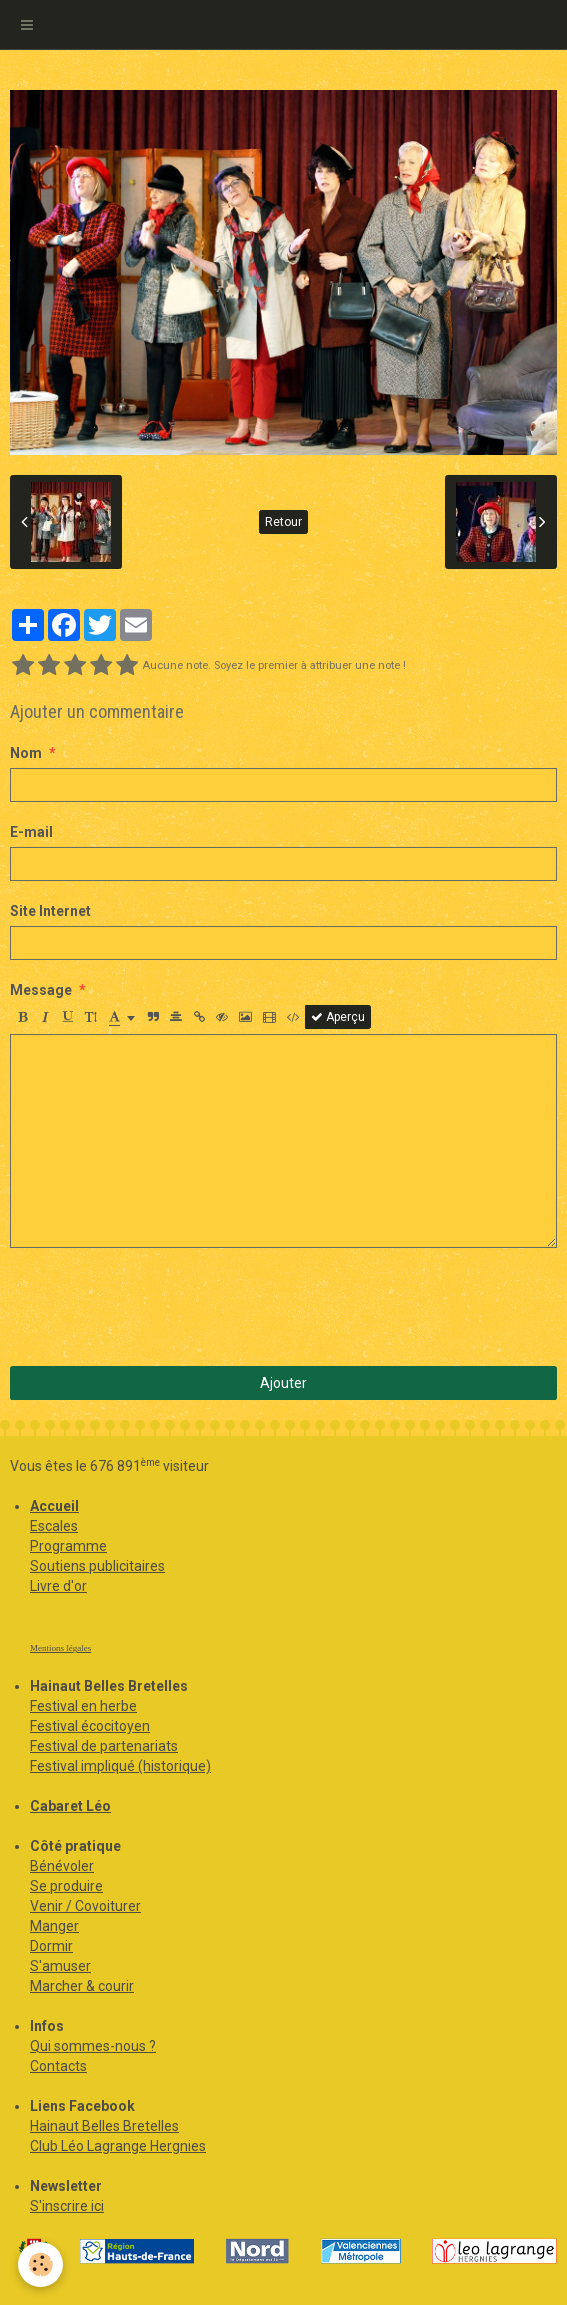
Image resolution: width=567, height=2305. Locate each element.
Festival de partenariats (104, 1746)
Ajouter (283, 1383)
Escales (54, 1526)
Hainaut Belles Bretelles (104, 2126)
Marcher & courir (82, 1986)
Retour (283, 522)
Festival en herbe (83, 1706)
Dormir (51, 1946)
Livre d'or (58, 1586)
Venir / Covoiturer (85, 1906)
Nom (26, 753)
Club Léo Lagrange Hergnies (118, 2146)
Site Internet (50, 911)
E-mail (31, 832)
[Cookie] (40, 2264)
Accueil (54, 1506)
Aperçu (338, 1017)
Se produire (66, 1886)
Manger (54, 1926)
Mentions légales (60, 1648)
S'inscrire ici (67, 2206)
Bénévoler (62, 1866)
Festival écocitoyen (90, 1726)
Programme (68, 1546)
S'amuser (60, 1966)
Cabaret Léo (70, 1806)
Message (41, 990)
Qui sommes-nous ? (93, 2046)
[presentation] (162, 1307)
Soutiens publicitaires (97, 1566)
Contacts (58, 2066)
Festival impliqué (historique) (120, 1766)
